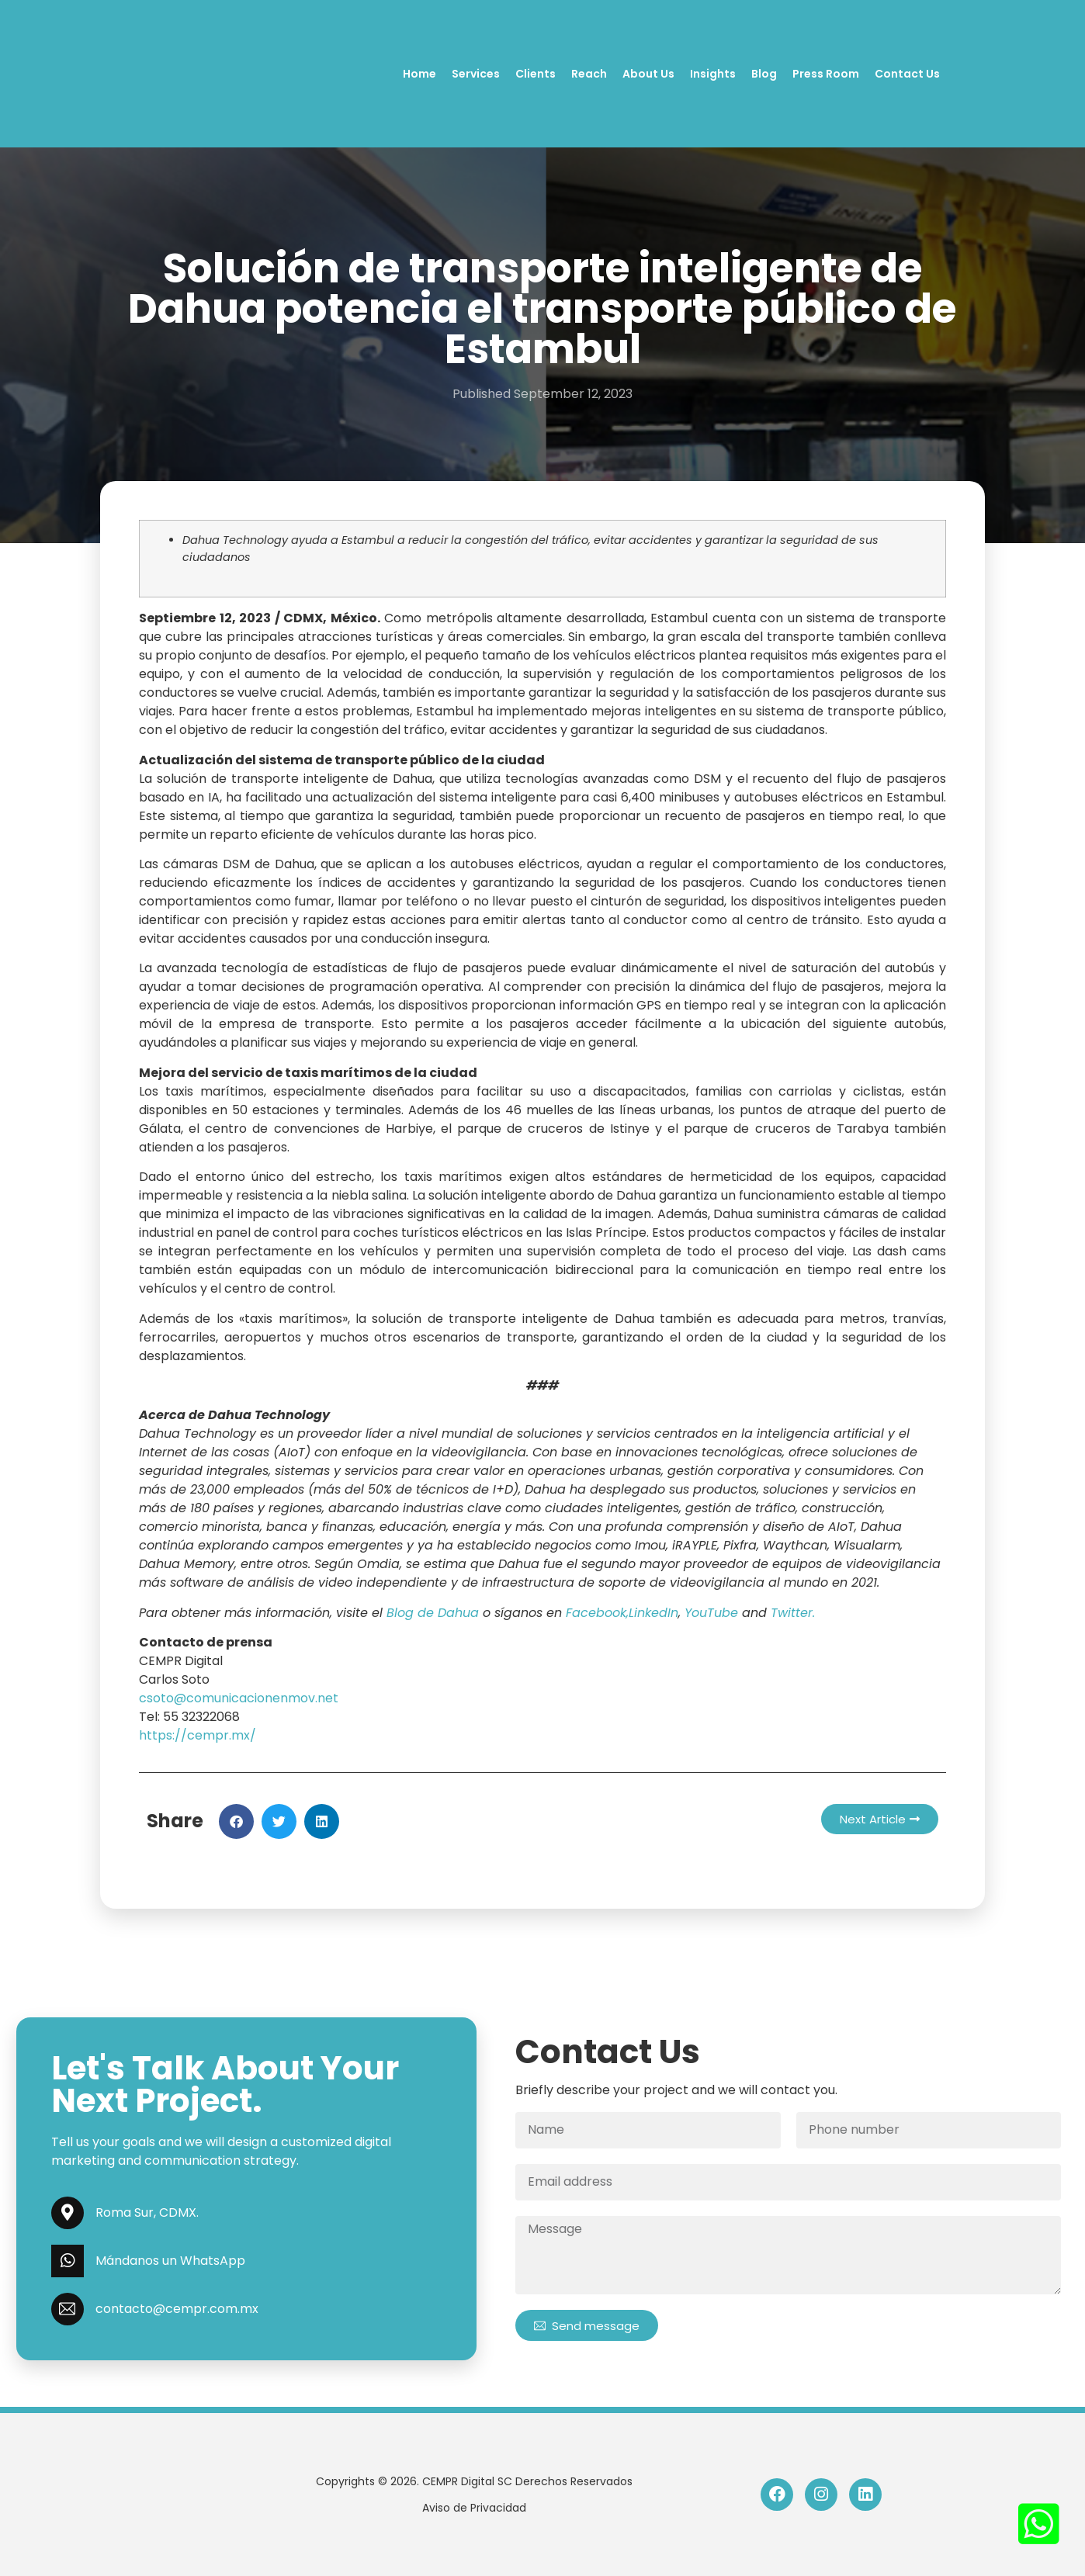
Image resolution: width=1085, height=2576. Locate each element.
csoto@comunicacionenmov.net (238, 1698)
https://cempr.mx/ (197, 1735)
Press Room (825, 73)
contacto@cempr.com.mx (176, 2309)
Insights (713, 73)
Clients (535, 73)
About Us (648, 73)
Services (476, 73)
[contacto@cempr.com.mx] (67, 2309)
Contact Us (907, 73)
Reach (589, 73)
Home (419, 73)
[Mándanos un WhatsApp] (67, 2261)
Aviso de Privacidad (474, 2507)
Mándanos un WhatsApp (170, 2261)
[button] (236, 1821)
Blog (764, 73)
